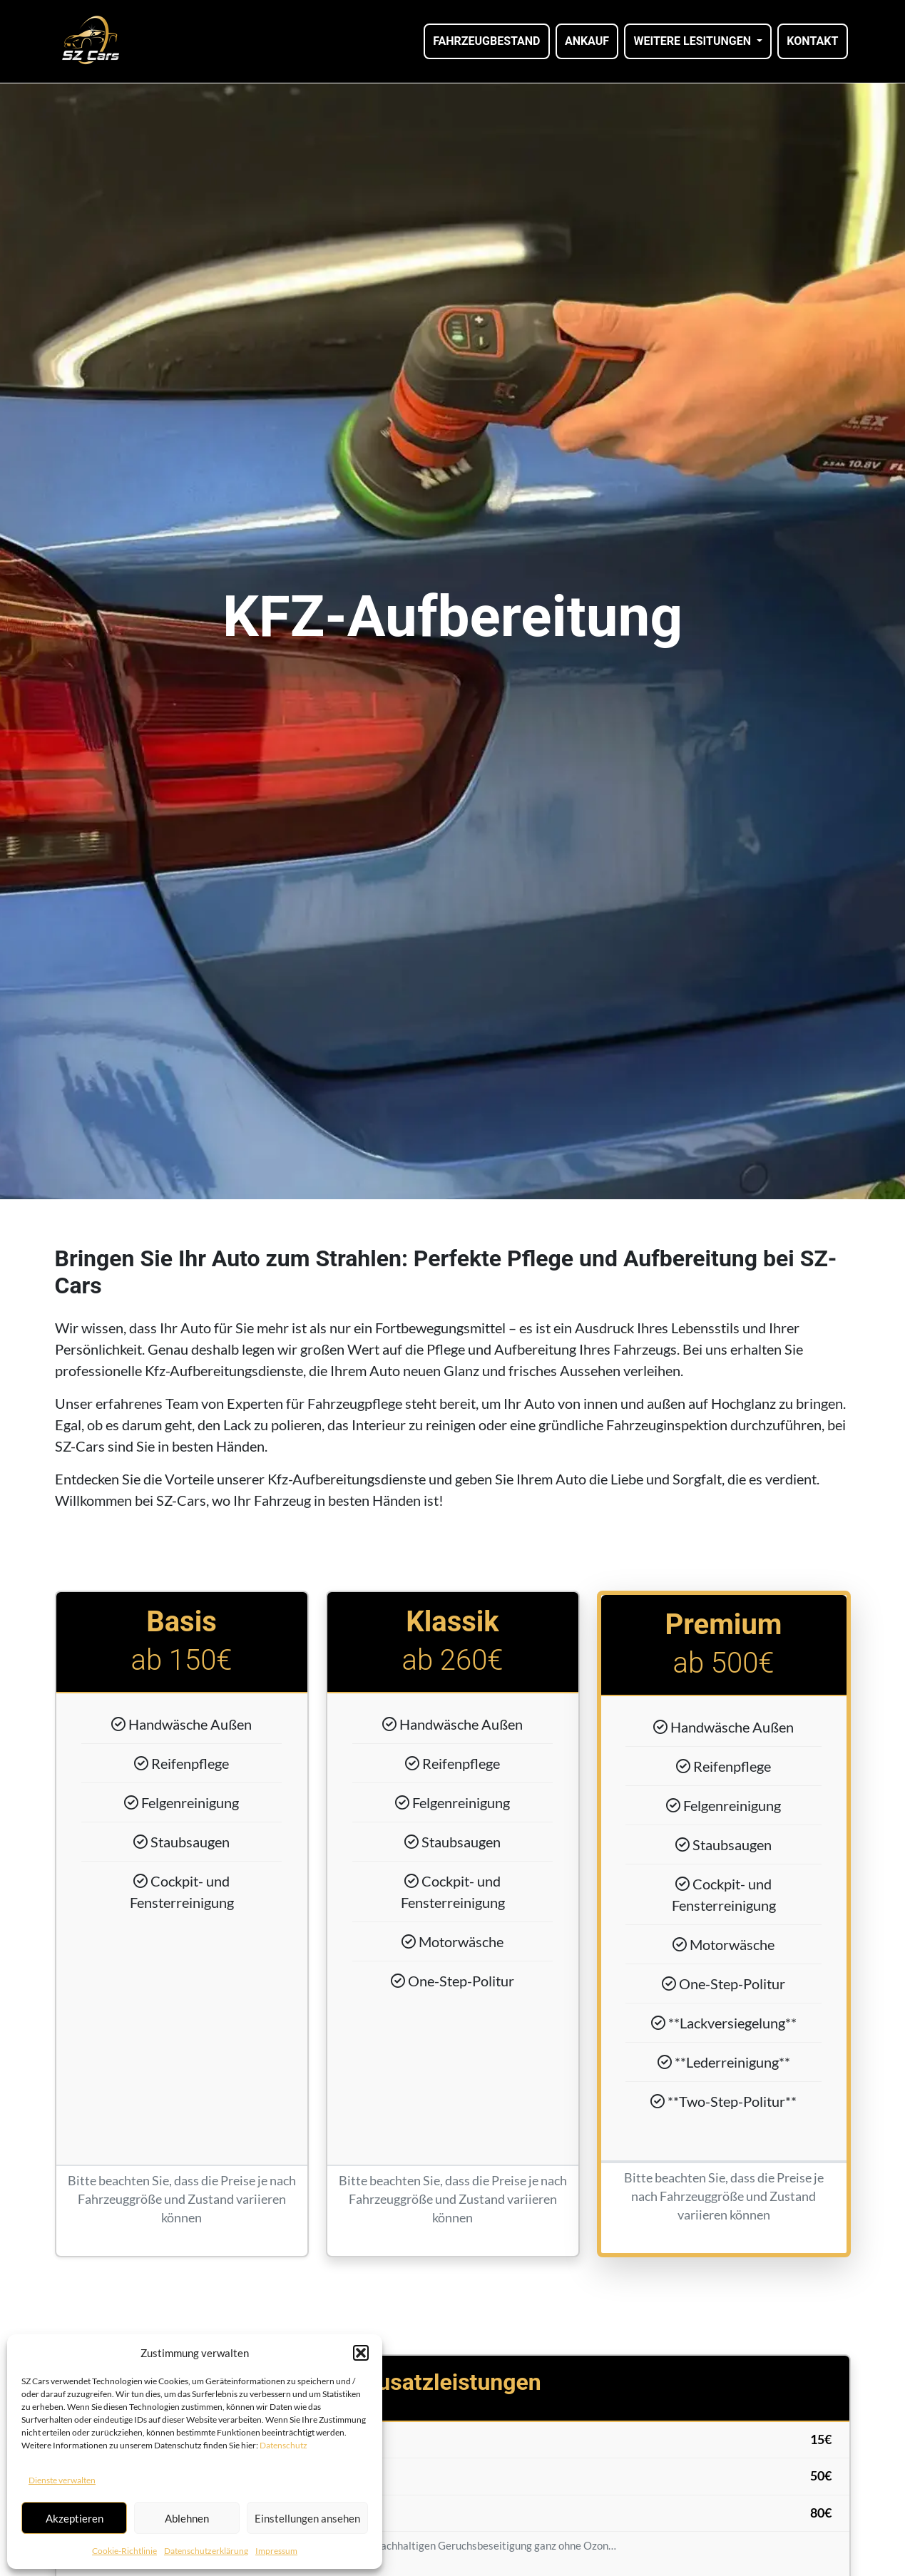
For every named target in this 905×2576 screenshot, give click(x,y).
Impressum (276, 2550)
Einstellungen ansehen (307, 2518)
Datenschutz (283, 2445)
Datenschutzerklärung (206, 2550)
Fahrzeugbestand (486, 41)
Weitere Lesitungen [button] (693, 41)
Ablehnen (187, 2518)
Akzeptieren (74, 2518)
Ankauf (587, 41)
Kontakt (812, 41)
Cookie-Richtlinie (124, 2550)
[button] (361, 2353)
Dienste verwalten (62, 2480)
